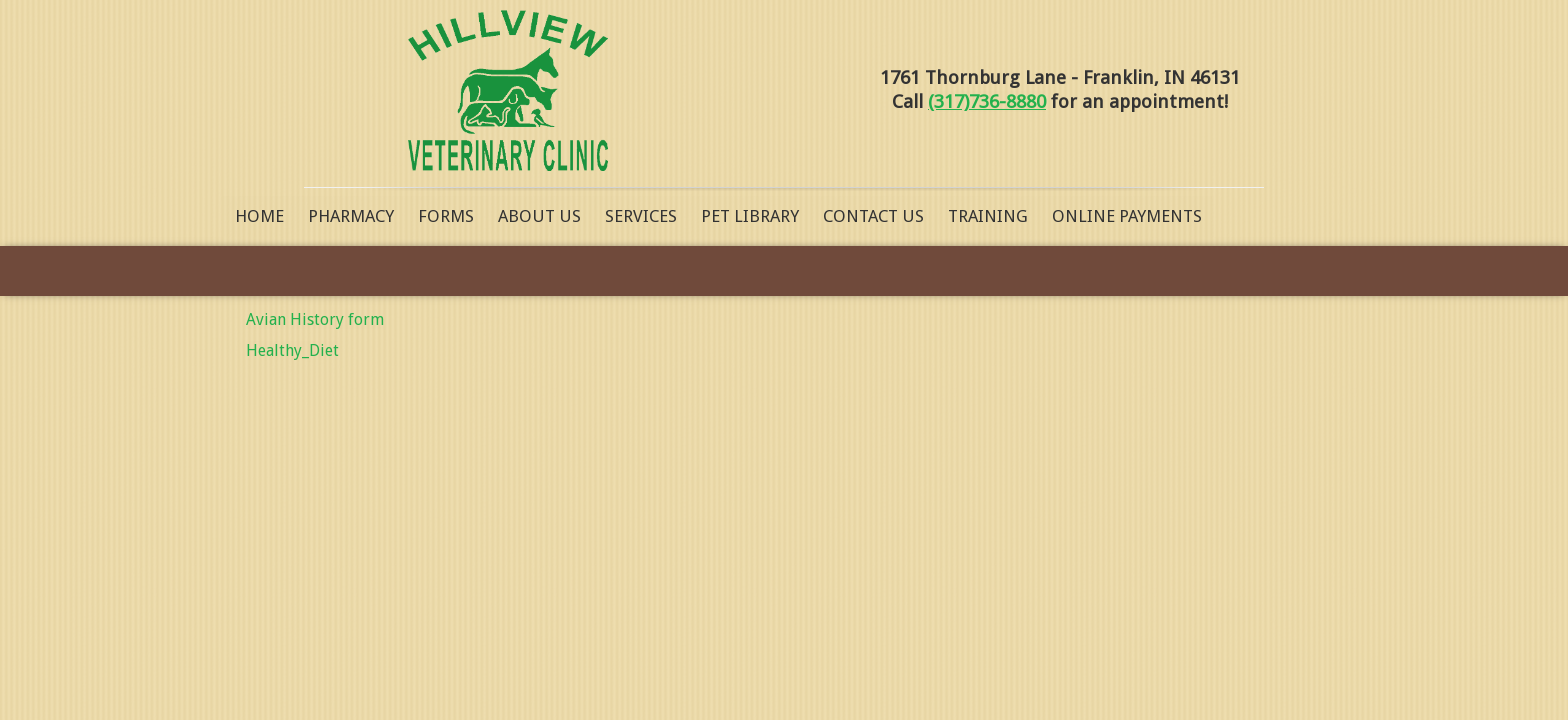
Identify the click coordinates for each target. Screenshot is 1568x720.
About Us (539, 216)
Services (641, 216)
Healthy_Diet (292, 350)
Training (988, 216)
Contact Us (873, 216)
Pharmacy (351, 216)
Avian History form (315, 319)
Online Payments (1127, 216)
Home (259, 216)
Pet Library (750, 216)
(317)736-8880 (987, 101)
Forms (446, 216)
